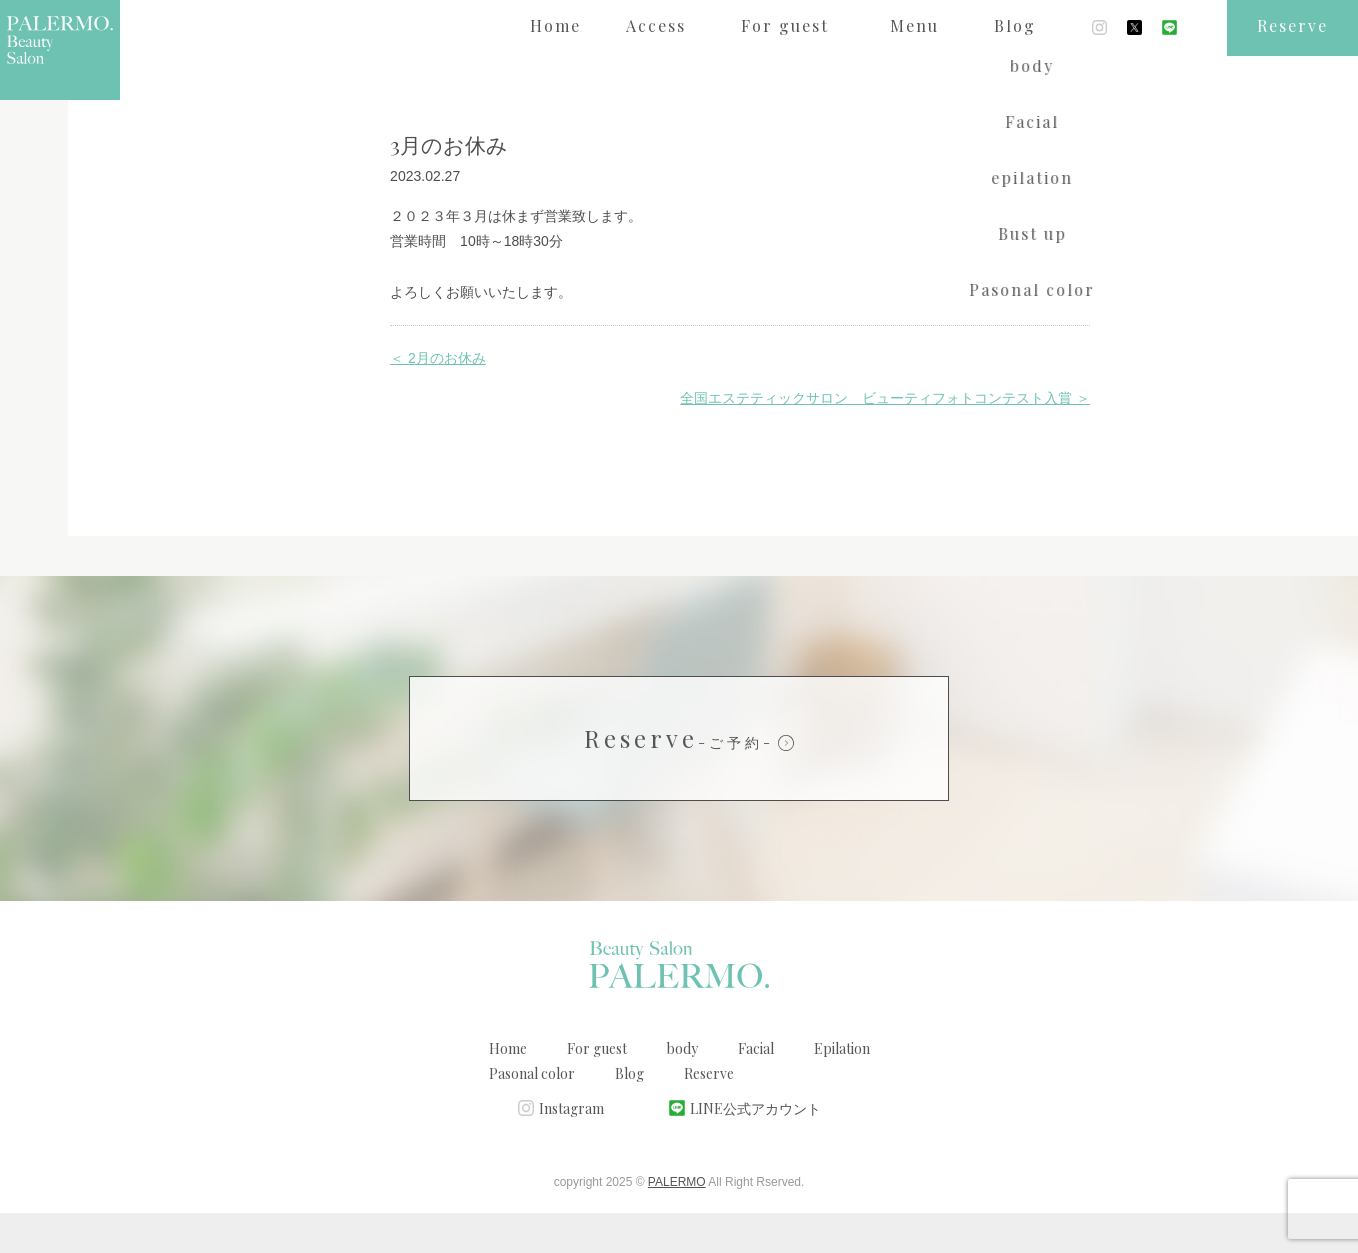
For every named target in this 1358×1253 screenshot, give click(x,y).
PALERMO (677, 1222)
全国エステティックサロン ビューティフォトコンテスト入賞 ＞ (885, 438)
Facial (756, 1088)
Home (508, 1088)
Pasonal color (532, 1113)
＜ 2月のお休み (438, 398)
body (682, 1088)
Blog (629, 1113)
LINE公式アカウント (755, 1148)
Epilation (842, 1088)
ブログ (172, 84)
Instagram (571, 1148)
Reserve (679, 778)
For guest (597, 1088)
